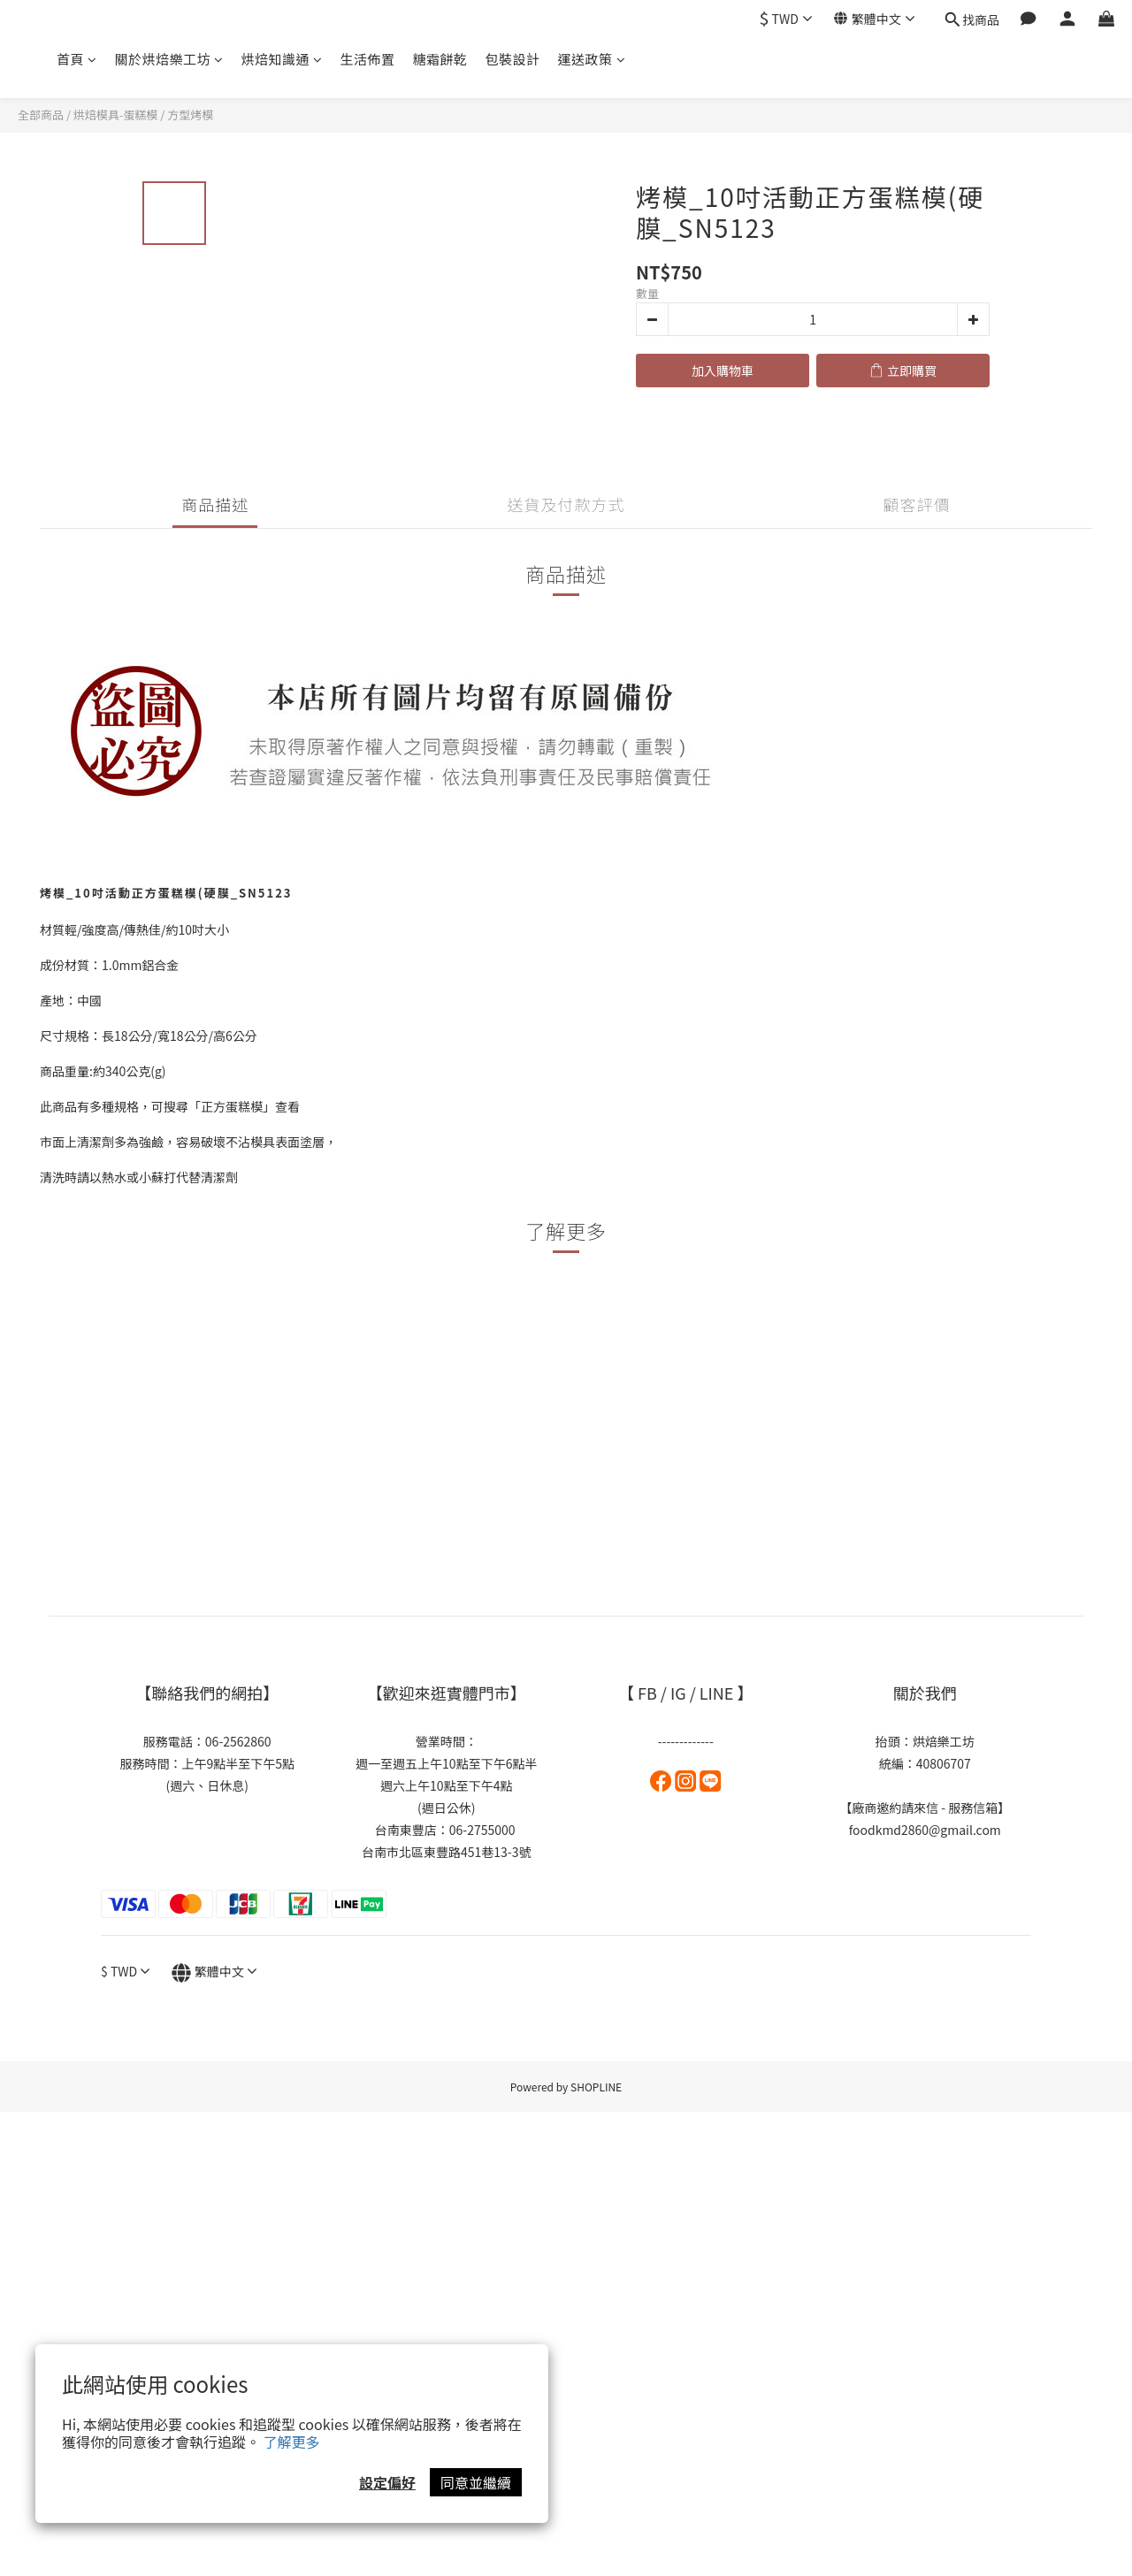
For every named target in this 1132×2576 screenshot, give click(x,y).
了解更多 (292, 2441)
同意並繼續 (475, 2482)
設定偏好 (387, 2482)
